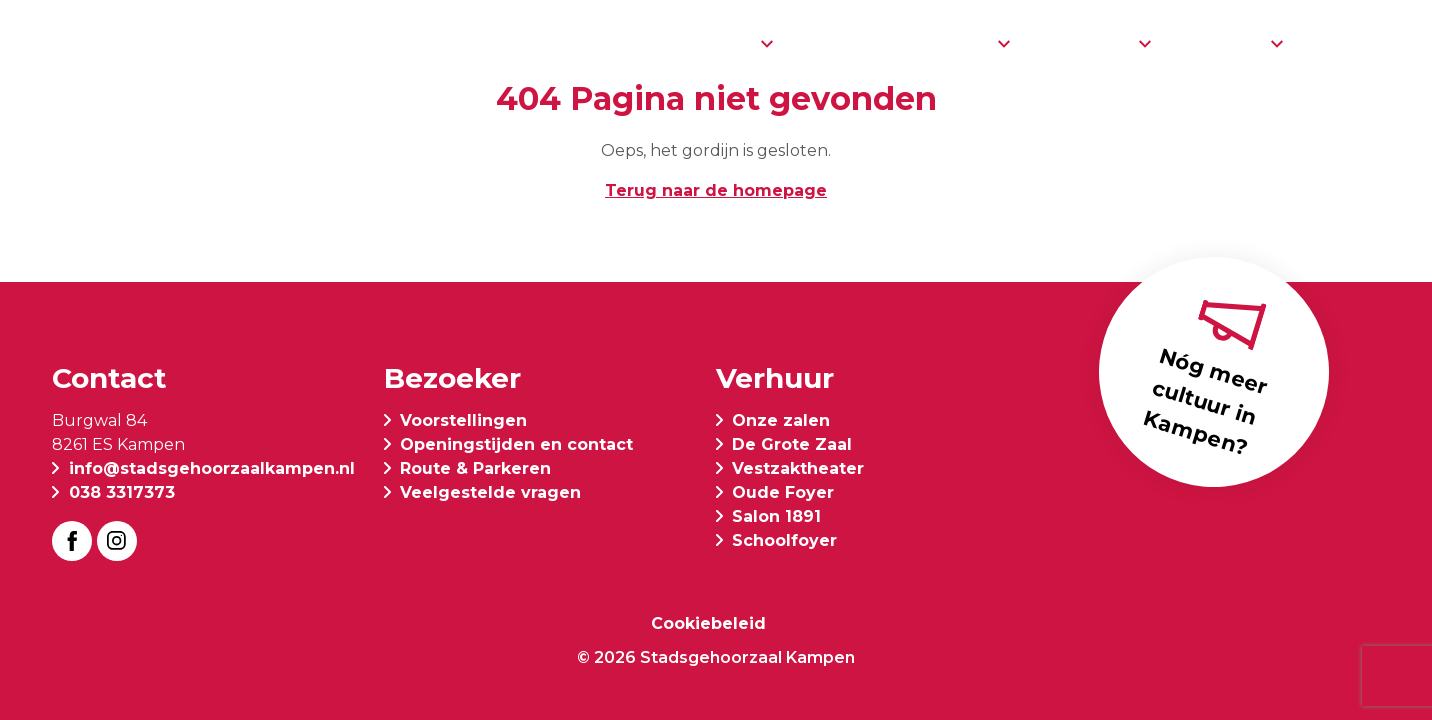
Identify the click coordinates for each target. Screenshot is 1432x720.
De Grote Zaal (792, 444)
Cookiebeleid (708, 623)
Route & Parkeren (475, 468)
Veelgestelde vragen (490, 492)
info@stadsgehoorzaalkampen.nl (212, 468)
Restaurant (860, 42)
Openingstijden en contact (516, 444)
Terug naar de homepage (716, 190)
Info (967, 42)
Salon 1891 (776, 516)
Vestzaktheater (798, 468)
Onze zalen (781, 420)
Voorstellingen (673, 42)
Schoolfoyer (784, 540)
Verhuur (1221, 42)
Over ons (1084, 42)
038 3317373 (122, 492)
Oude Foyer (783, 492)
